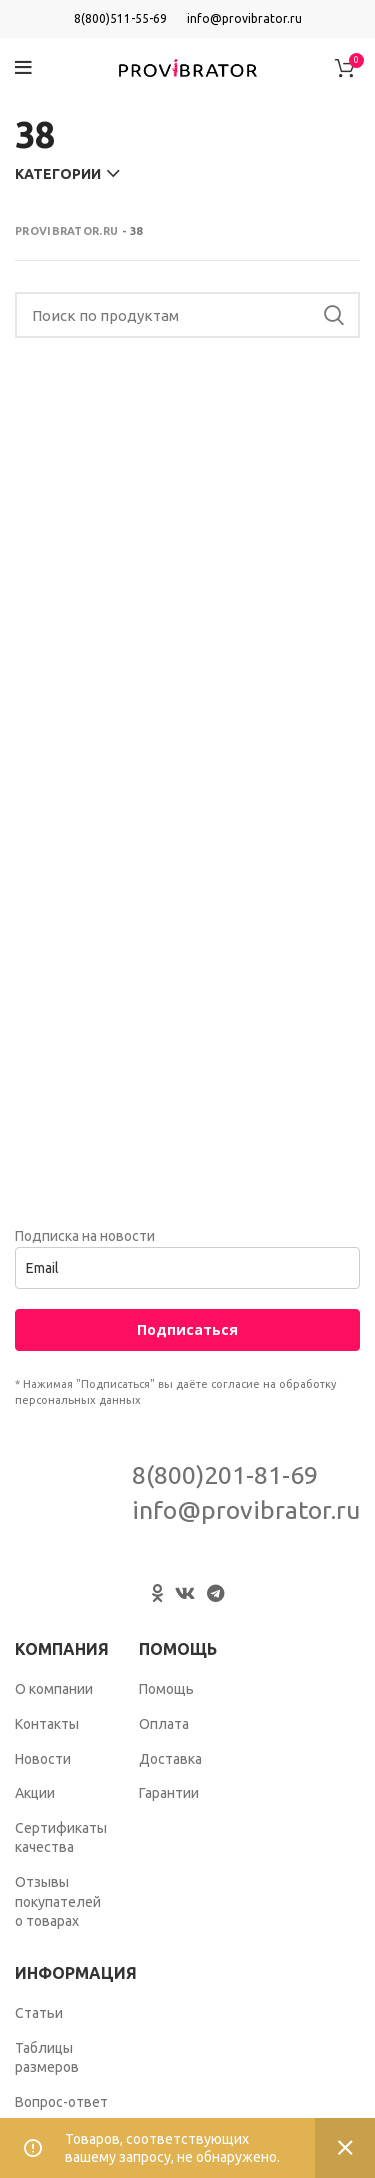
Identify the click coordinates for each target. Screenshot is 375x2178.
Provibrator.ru (66, 231)
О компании (54, 1689)
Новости (43, 1759)
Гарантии (169, 1793)
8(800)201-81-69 (225, 1475)
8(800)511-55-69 (120, 18)
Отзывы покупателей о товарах (58, 1901)
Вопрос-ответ (61, 2102)
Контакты (47, 1724)
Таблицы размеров (47, 2058)
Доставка (170, 1759)
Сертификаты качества (61, 1838)
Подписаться (187, 1329)
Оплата (164, 1724)
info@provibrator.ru (244, 18)
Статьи (39, 2013)
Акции (35, 1793)
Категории (58, 174)
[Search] (187, 315)
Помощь (166, 1689)
